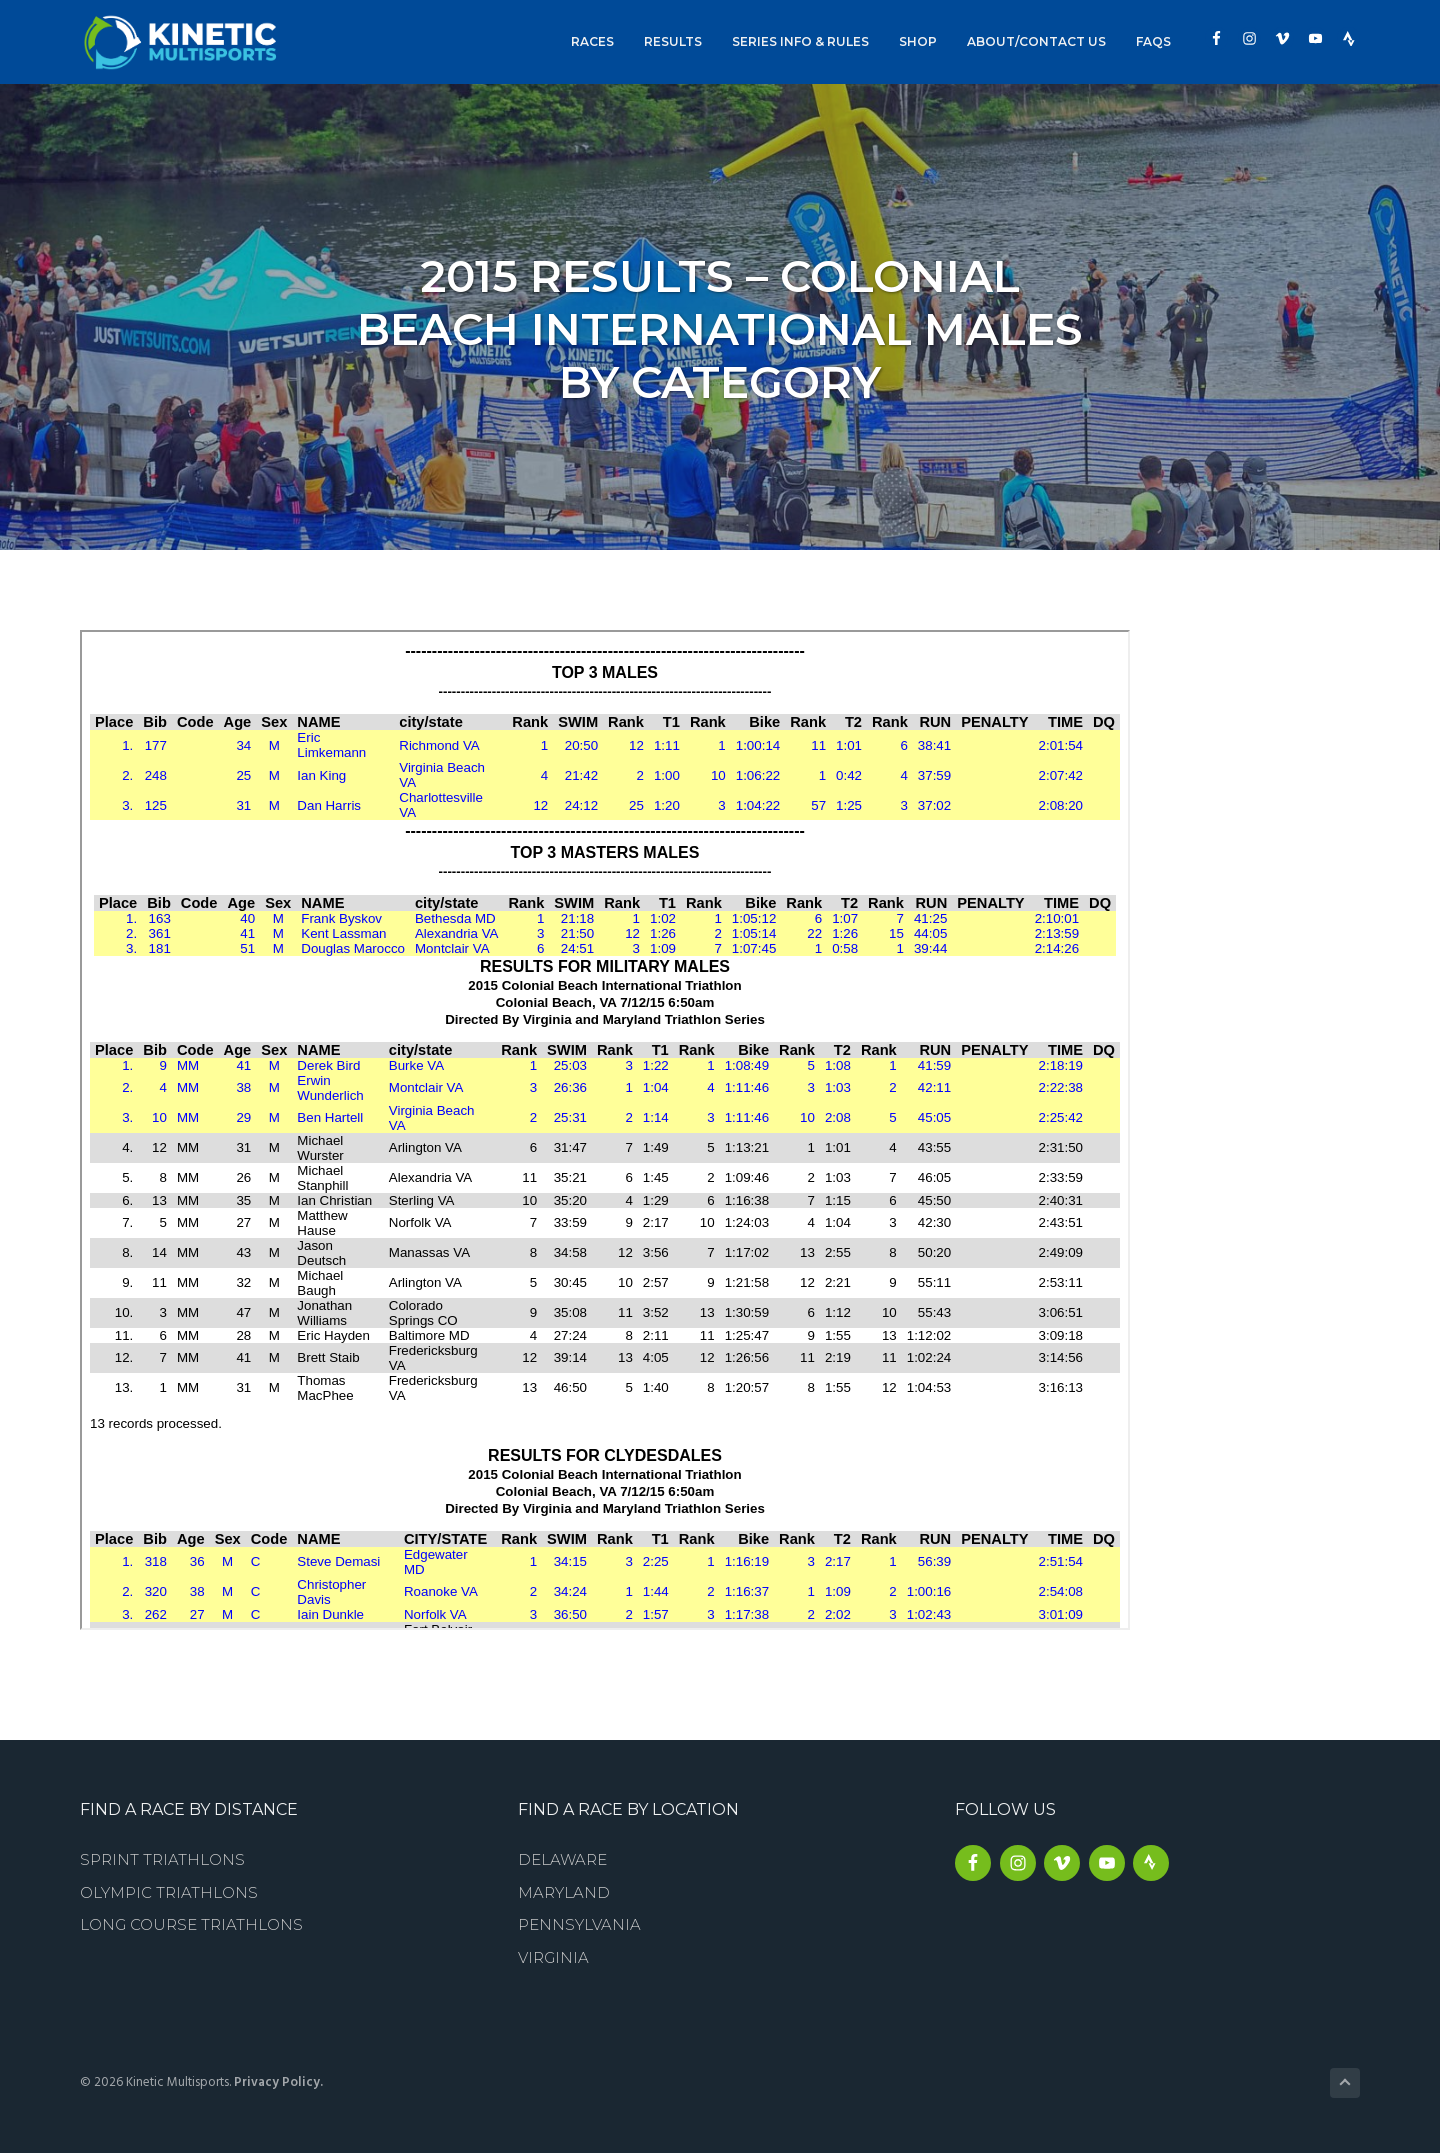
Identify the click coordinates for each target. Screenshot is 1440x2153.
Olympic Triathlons (169, 1892)
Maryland (564, 1892)
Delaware (562, 1859)
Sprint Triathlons (162, 1859)
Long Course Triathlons (191, 1924)
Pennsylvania (579, 1924)
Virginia (553, 1957)
